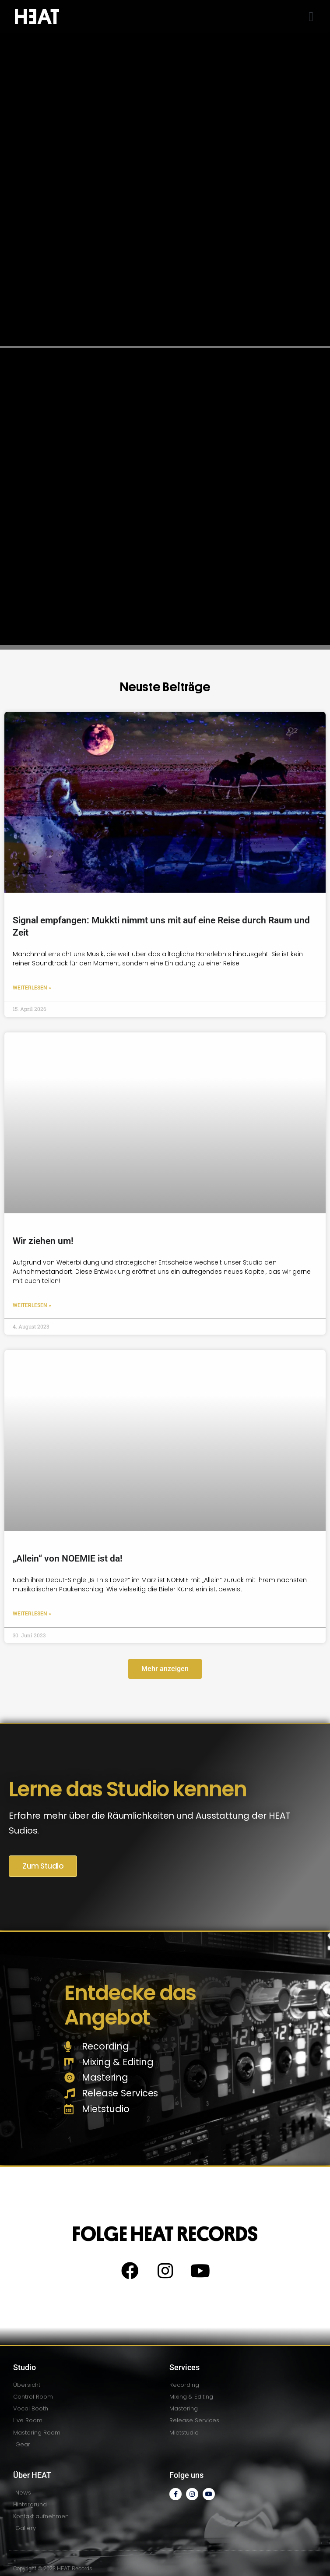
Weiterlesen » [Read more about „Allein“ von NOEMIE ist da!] (32, 1582)
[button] (311, 16)
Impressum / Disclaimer (43, 2554)
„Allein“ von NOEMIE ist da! (68, 1527)
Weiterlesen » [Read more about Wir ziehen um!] (32, 1274)
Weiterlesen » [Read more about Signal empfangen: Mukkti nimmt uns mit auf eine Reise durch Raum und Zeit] (32, 956)
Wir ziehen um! (43, 1209)
